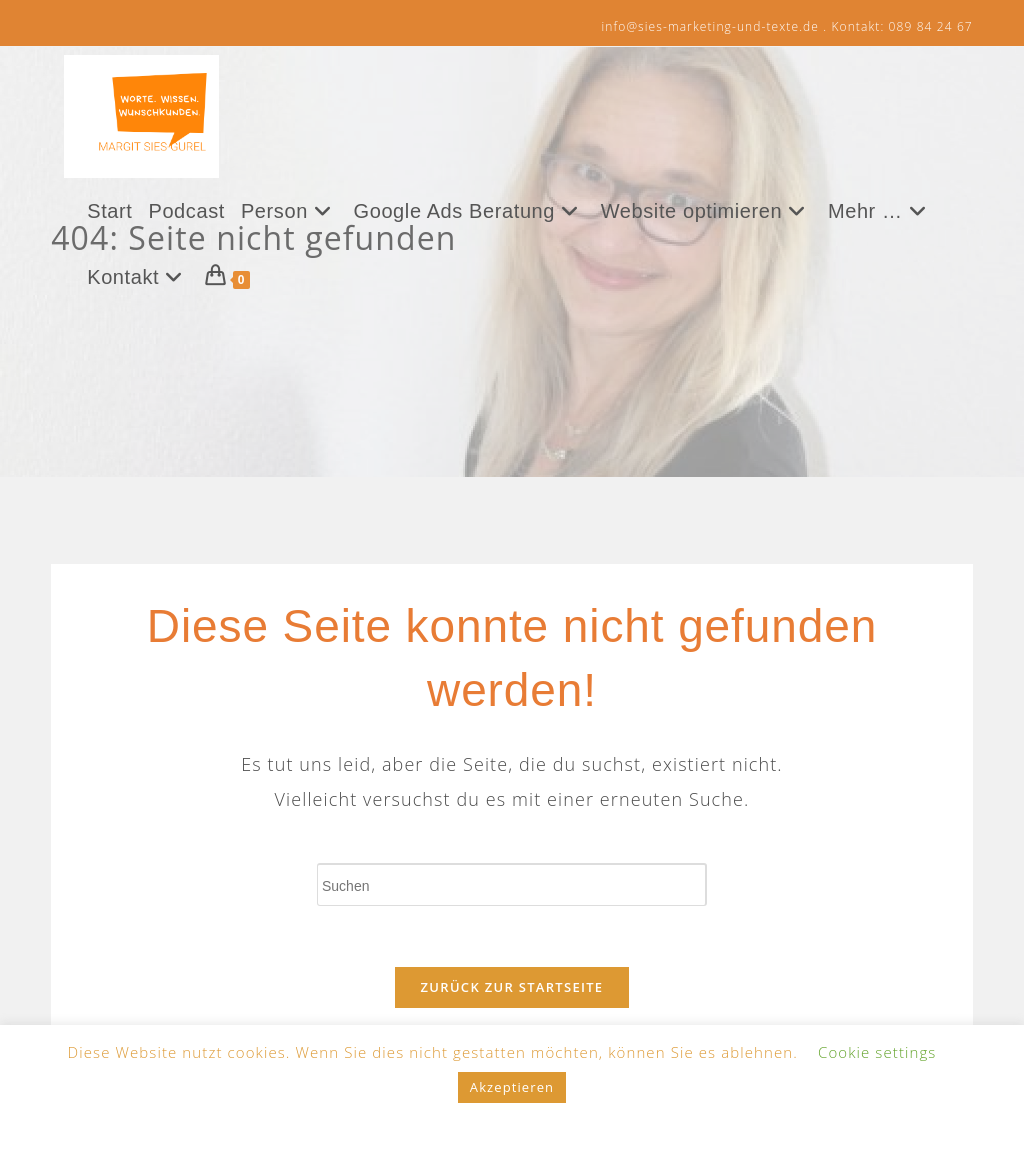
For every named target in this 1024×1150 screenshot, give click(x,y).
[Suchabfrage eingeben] (512, 884)
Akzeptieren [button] (512, 1087)
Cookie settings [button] (877, 1052)
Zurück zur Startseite (512, 987)
